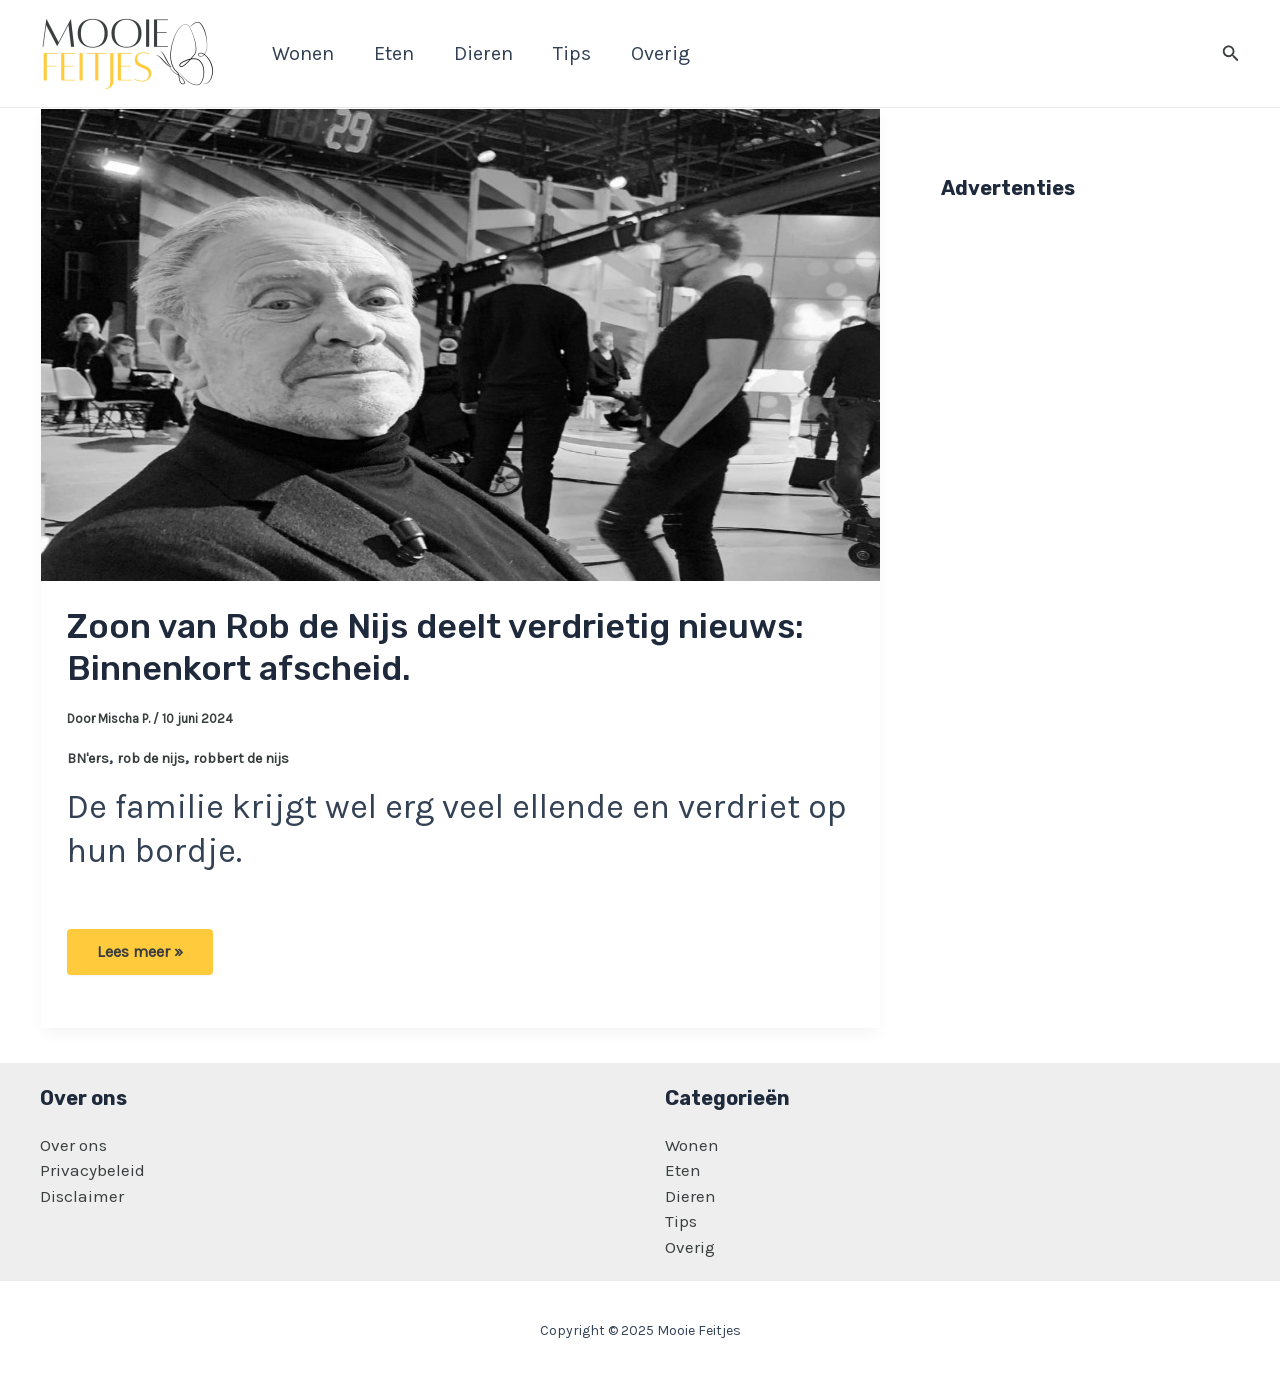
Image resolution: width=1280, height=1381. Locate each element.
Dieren (690, 1196)
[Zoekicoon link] (1231, 54)
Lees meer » (139, 958)
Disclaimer (82, 1196)
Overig (690, 1247)
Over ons (73, 1145)
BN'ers (88, 758)
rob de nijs (151, 758)
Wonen (692, 1145)
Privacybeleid (92, 1170)
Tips (681, 1221)
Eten (683, 1170)
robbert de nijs (241, 758)
